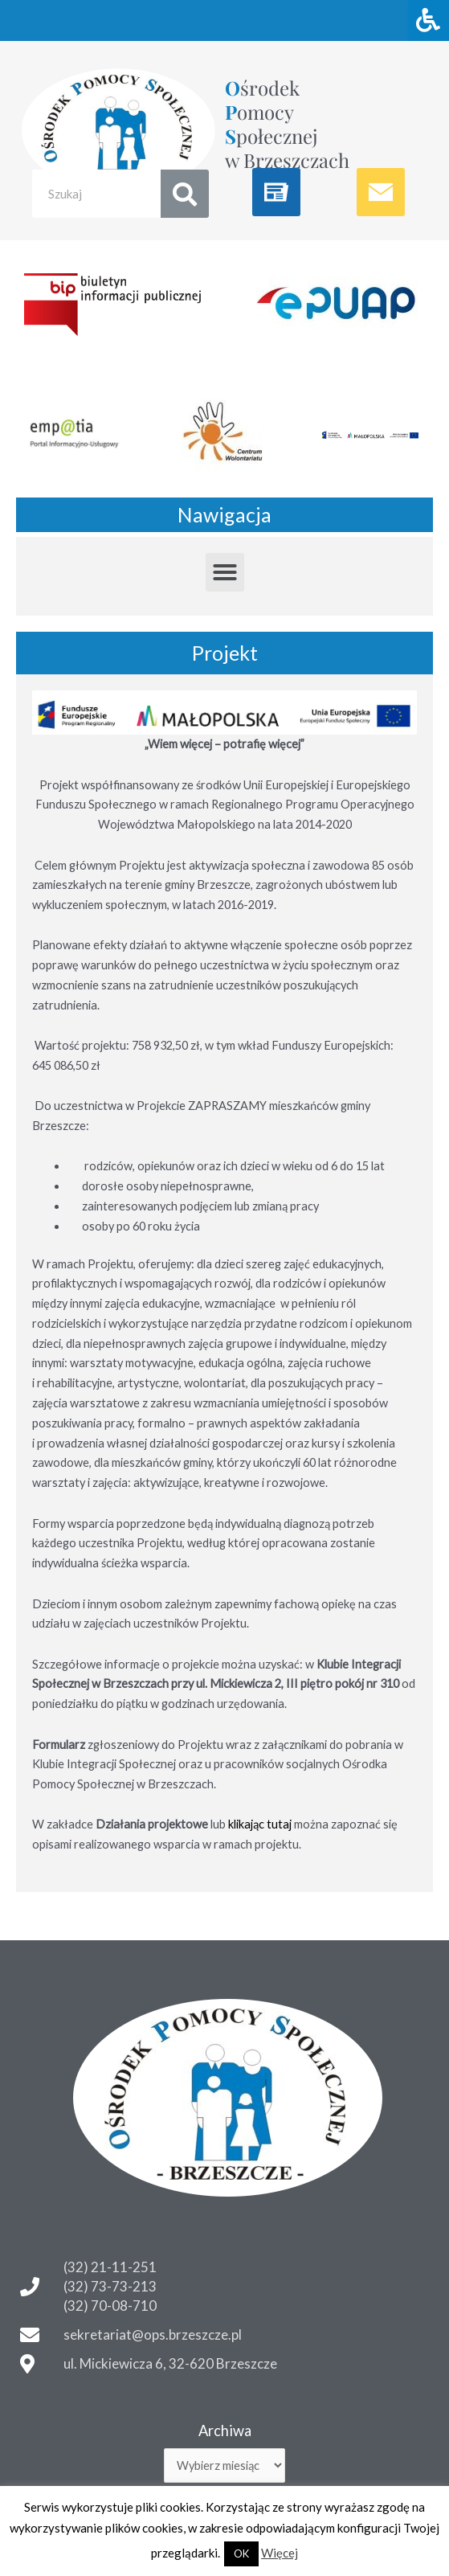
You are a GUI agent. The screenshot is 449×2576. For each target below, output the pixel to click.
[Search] (185, 194)
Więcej (279, 2552)
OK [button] (241, 2553)
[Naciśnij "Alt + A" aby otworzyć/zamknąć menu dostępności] (428, 20)
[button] (225, 572)
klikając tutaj (260, 1824)
